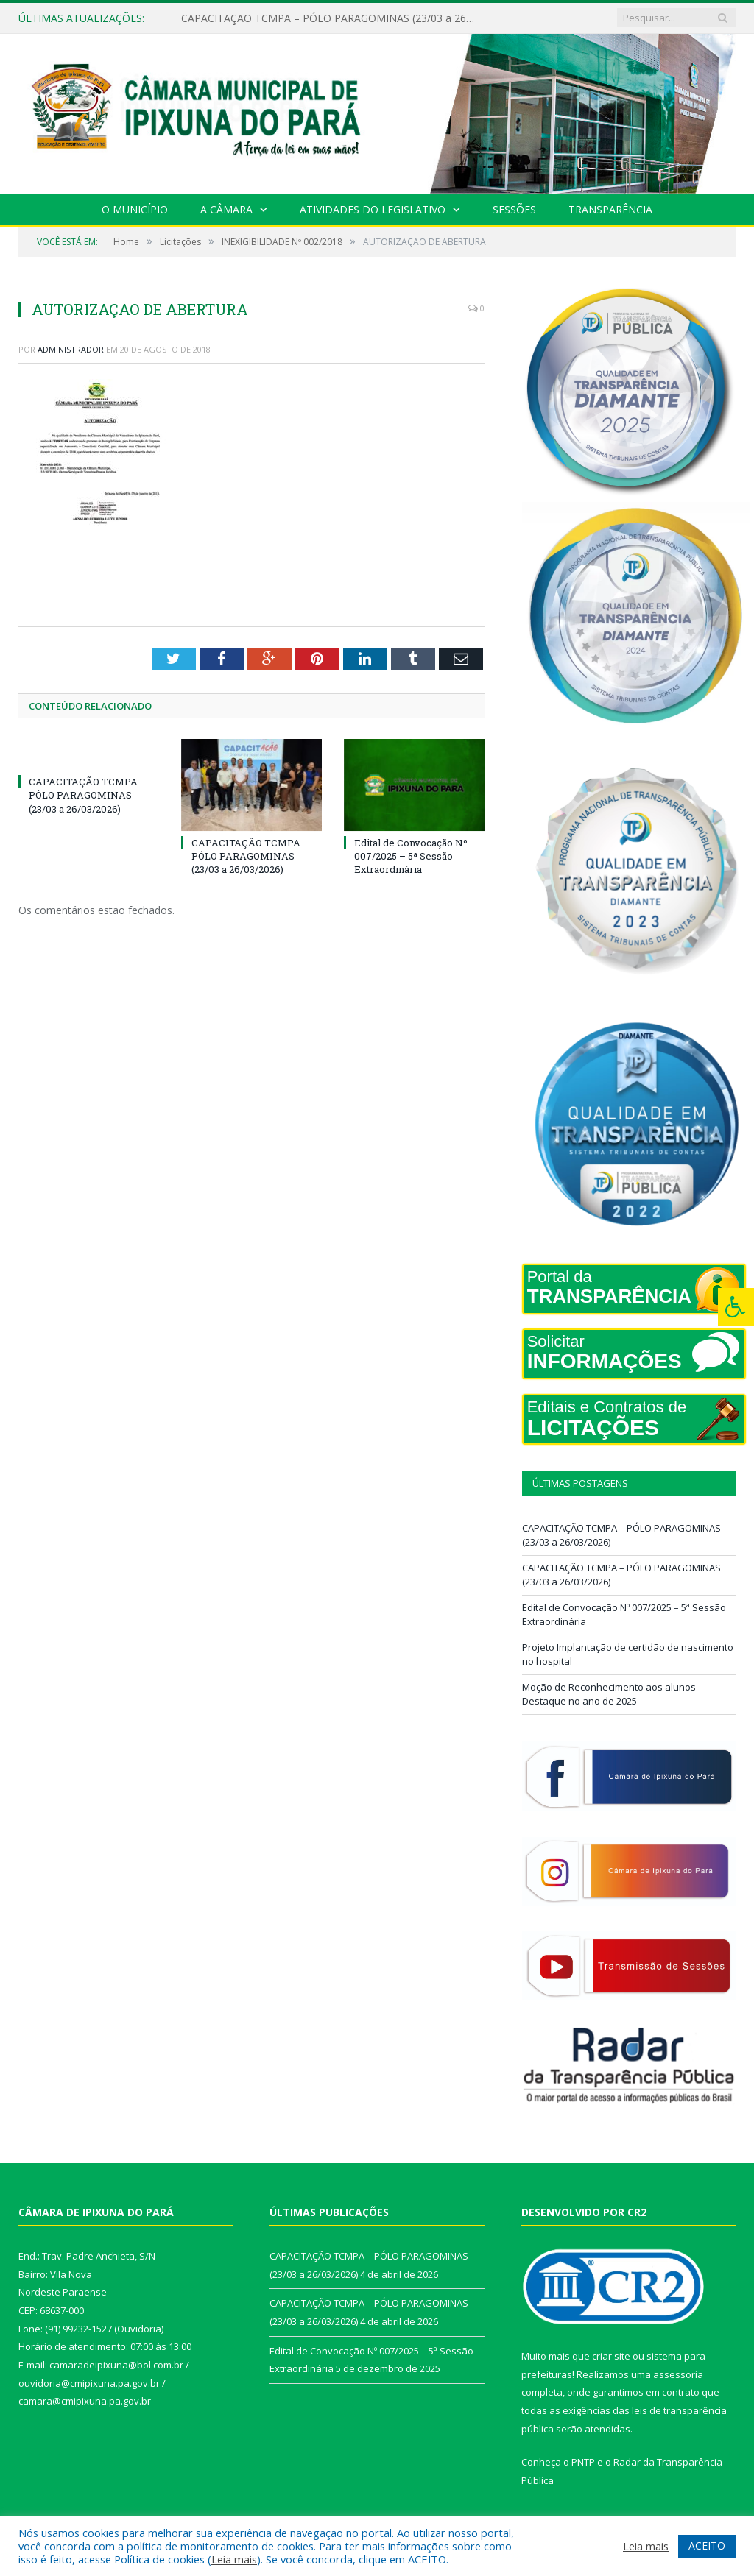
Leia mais (234, 2559)
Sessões (514, 209)
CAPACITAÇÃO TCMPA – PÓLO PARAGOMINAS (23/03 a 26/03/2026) (332, 18)
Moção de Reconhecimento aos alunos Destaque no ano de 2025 (609, 1694)
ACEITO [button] (706, 2545)
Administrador (71, 349)
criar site (611, 2356)
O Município (135, 209)
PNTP (583, 2462)
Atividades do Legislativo (372, 209)
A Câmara (226, 209)
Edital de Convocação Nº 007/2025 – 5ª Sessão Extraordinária (411, 856)
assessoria (678, 2374)
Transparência (610, 209)
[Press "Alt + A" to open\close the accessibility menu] (736, 1307)
